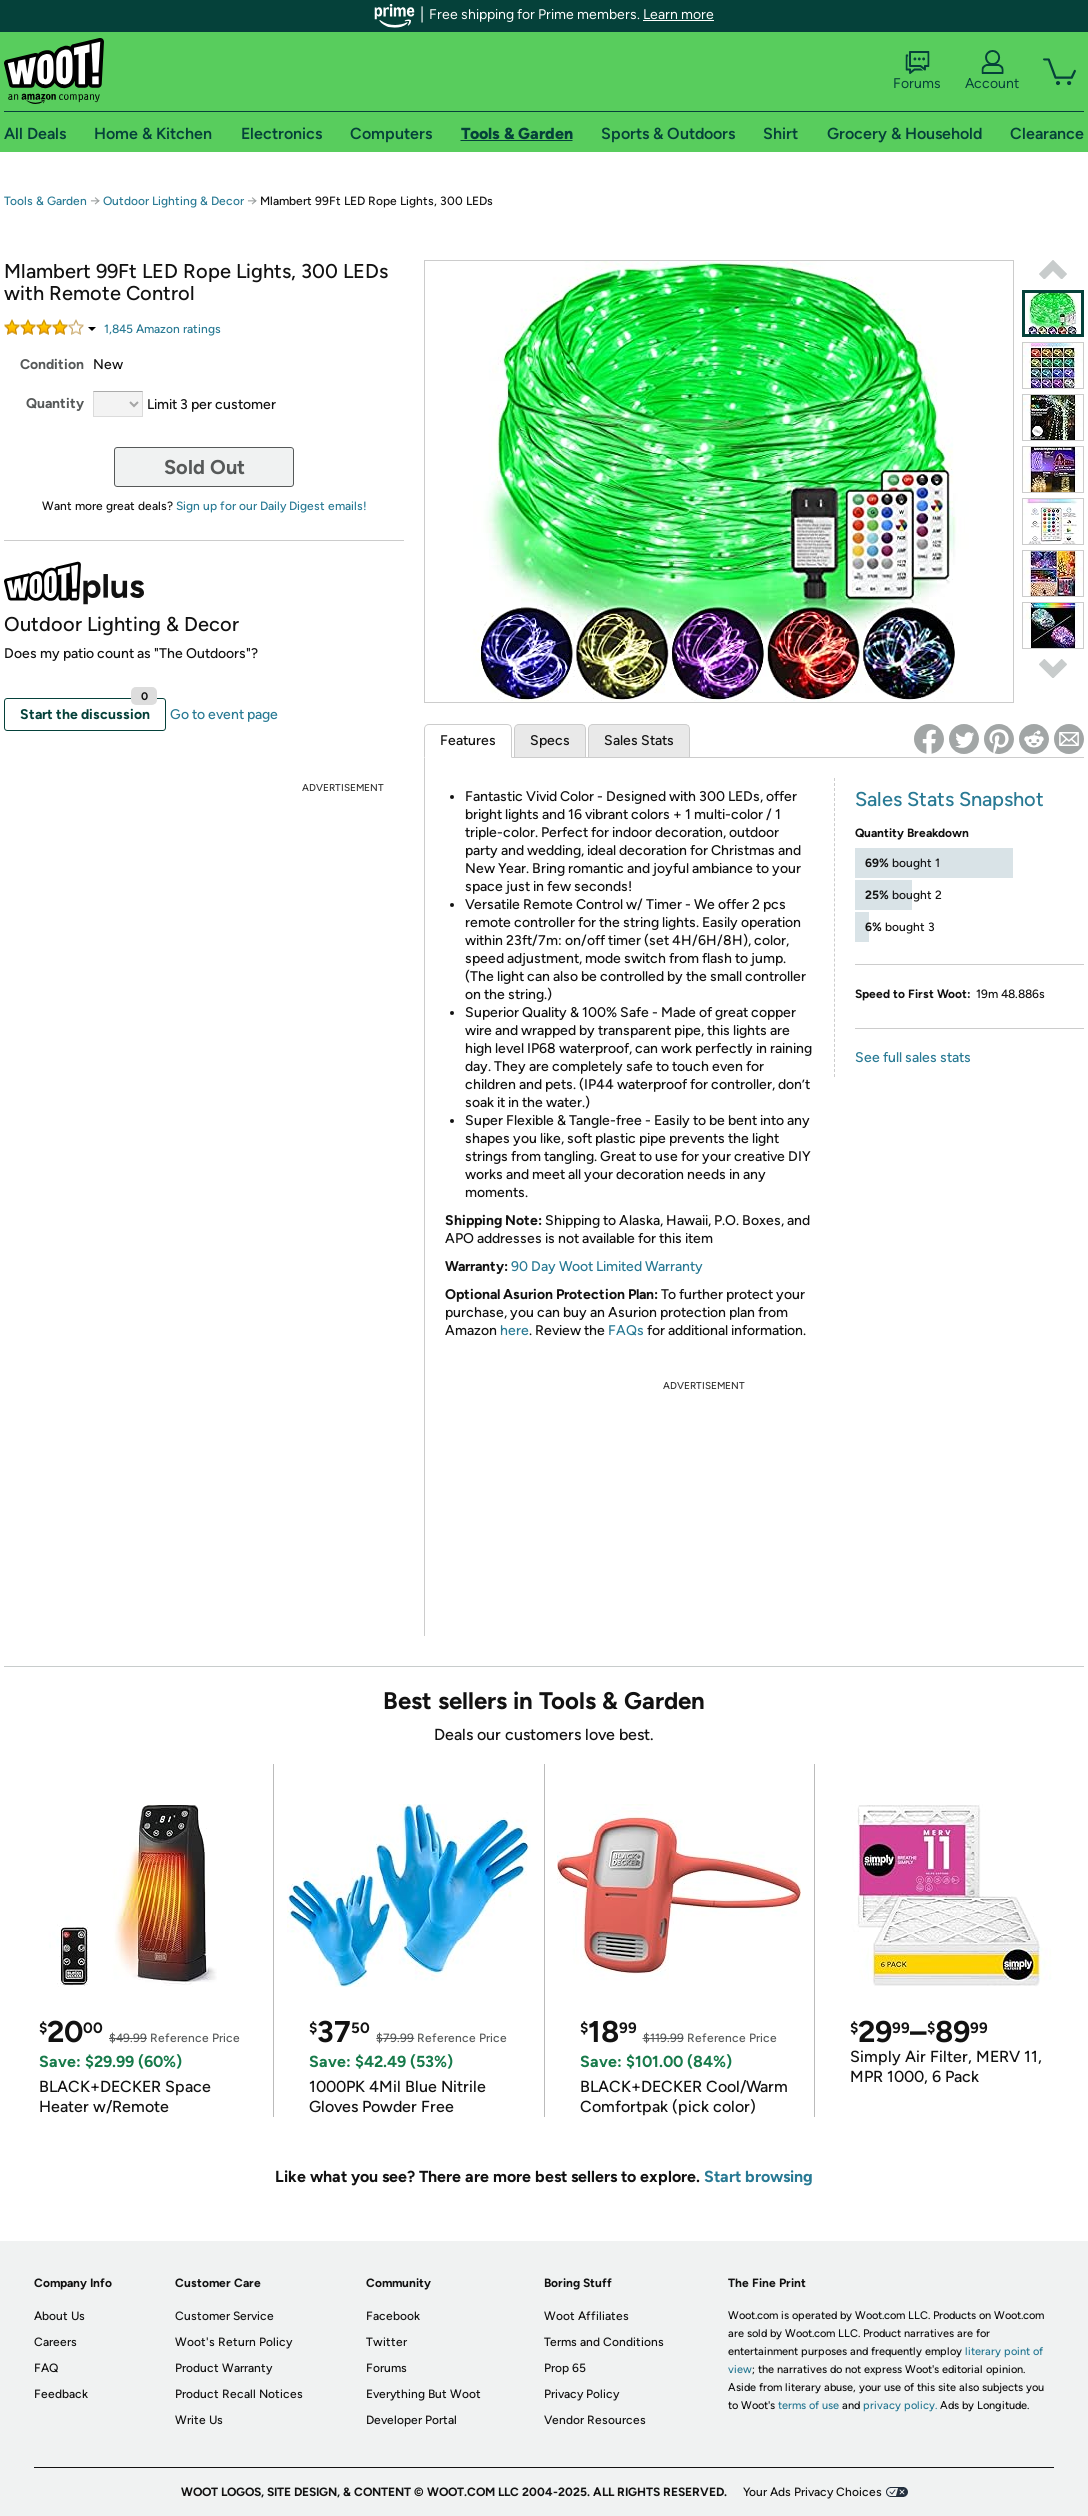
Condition (52, 364)
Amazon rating (162, 329)
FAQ (46, 2368)
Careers (55, 2342)
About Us (59, 2316)
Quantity (55, 403)
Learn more (678, 14)
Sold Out (204, 467)
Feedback (61, 2394)
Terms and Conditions (604, 2342)
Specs (550, 740)
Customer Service (224, 2316)
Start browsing (758, 2176)
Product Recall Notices (239, 2394)
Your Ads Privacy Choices (812, 2492)
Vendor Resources (595, 2420)
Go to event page (224, 714)
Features (468, 740)
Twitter (386, 2342)
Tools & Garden (45, 201)
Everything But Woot (423, 2394)
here (514, 1330)
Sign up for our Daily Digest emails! (271, 506)
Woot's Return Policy (233, 2342)
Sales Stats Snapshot (949, 799)
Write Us (199, 2420)
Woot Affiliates (586, 2316)
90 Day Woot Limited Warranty (607, 1266)
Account (992, 71)
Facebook (393, 2316)
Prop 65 (565, 2368)
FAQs (626, 1330)
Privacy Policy (581, 2394)
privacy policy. (900, 2405)
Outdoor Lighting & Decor (173, 201)
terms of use (808, 2405)
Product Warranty (223, 2368)
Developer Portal (411, 2420)
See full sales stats (913, 1057)
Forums (917, 71)
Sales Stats (639, 740)
